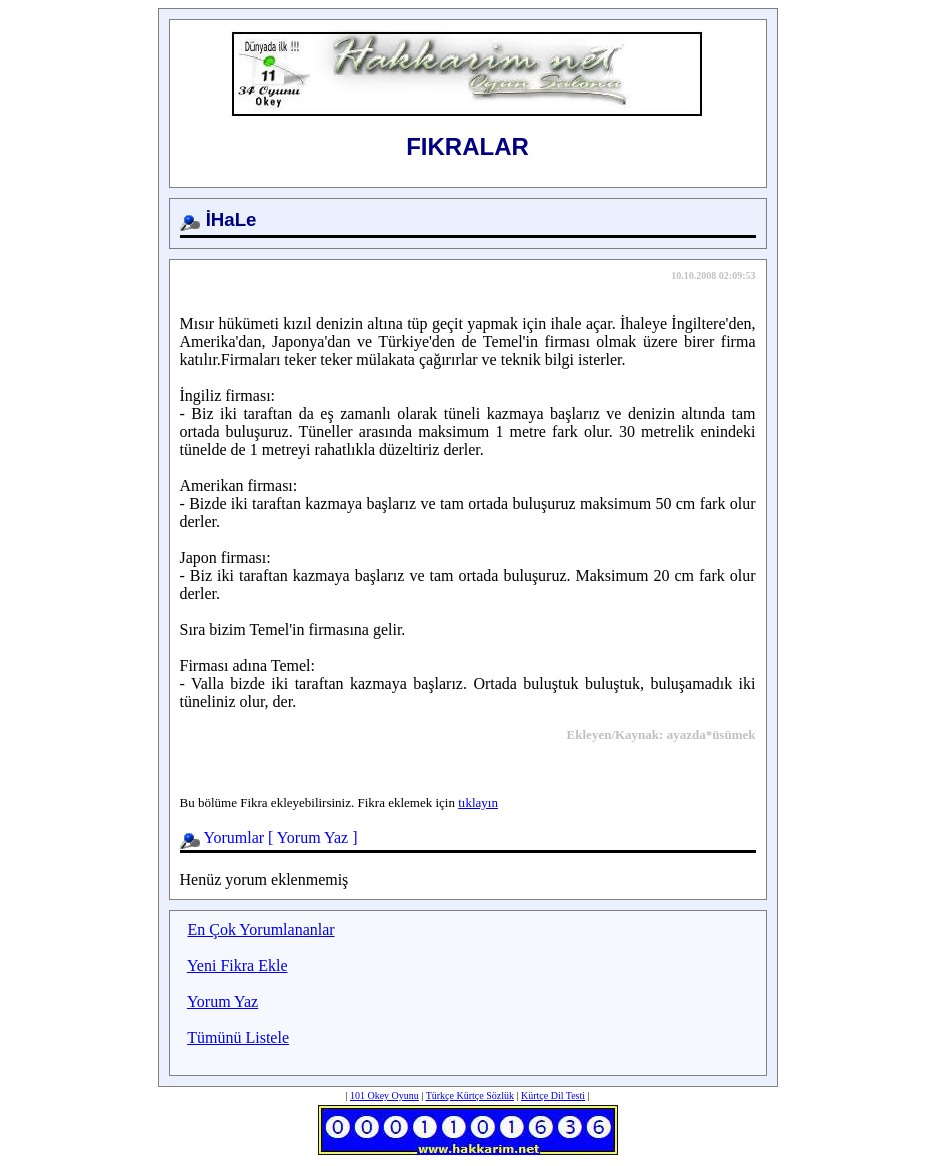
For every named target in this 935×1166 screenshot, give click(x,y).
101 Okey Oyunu (384, 1095)
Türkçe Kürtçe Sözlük (470, 1095)
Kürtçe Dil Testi (553, 1095)
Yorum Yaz (312, 837)
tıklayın (478, 802)
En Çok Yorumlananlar (261, 929)
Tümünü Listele (238, 1037)
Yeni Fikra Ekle (237, 965)
